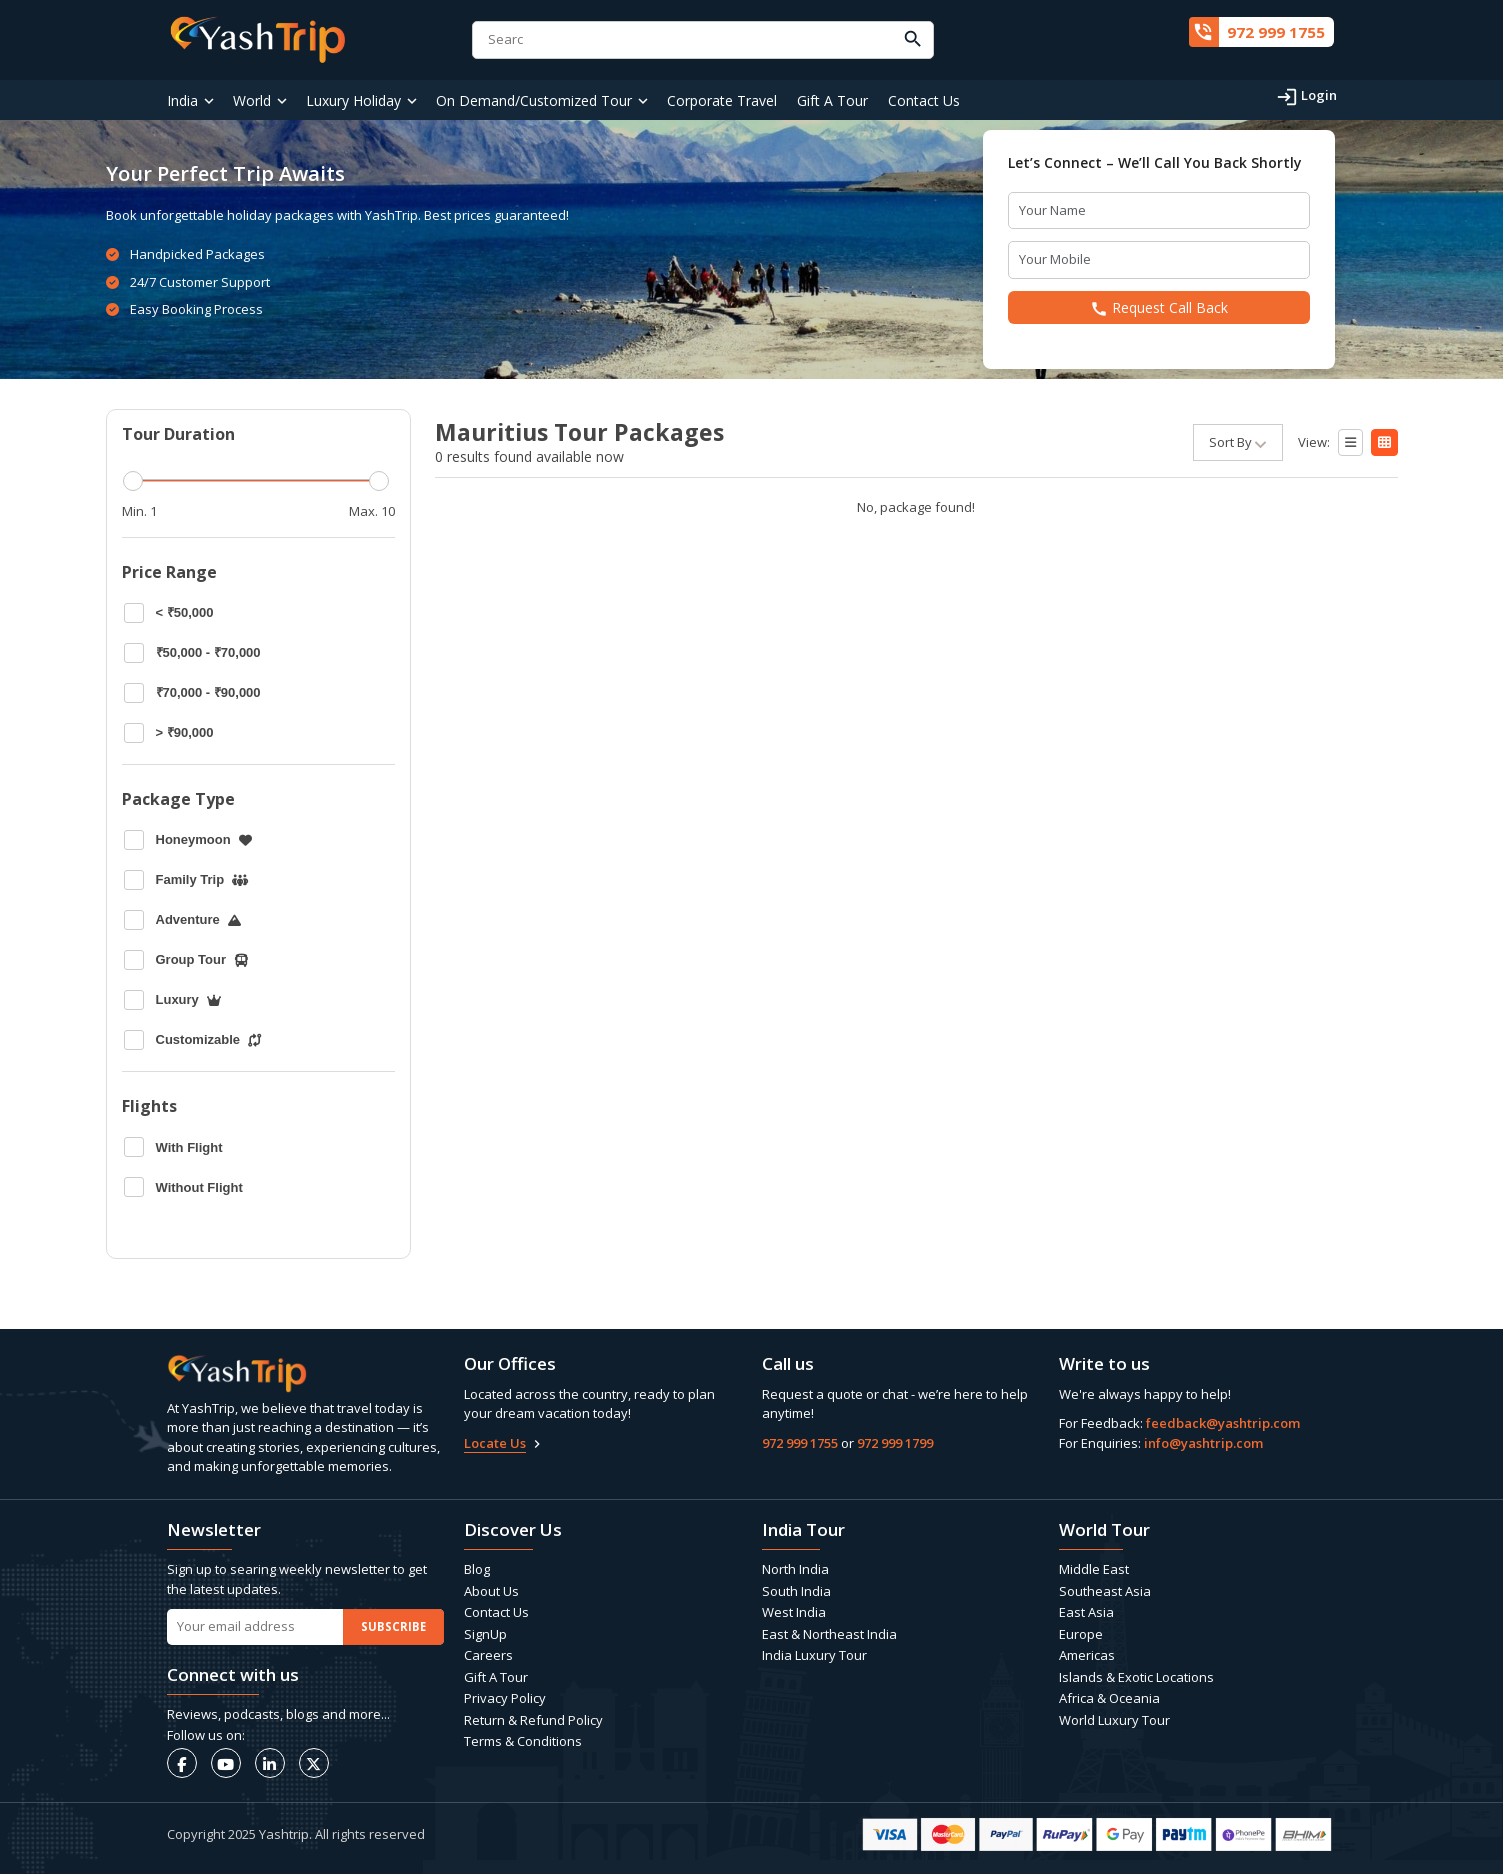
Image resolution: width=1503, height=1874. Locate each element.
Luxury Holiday (353, 100)
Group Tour (187, 960)
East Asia (1086, 1612)
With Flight (173, 1147)
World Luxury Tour (1114, 1720)
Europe (1081, 1634)
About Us (491, 1591)
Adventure (182, 920)
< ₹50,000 (169, 613)
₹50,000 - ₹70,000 (192, 653)
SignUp (485, 1634)
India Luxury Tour (814, 1655)
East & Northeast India (829, 1634)
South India (796, 1591)
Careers (488, 1655)
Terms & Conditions (523, 1741)
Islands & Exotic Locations (1136, 1677)
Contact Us (924, 100)
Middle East (1094, 1569)
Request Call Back (1159, 308)
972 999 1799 (895, 1443)
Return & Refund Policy (533, 1720)
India (182, 100)
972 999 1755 (800, 1443)
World (252, 100)
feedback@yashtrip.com (1223, 1423)
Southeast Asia (1105, 1591)
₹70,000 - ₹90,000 (192, 693)
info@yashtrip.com (1203, 1443)
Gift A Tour (832, 100)
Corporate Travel (722, 100)
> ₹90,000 (169, 733)
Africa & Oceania (1109, 1698)
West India (794, 1612)
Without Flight (183, 1187)
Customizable (193, 1040)
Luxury (173, 1000)
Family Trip (186, 880)
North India (795, 1569)
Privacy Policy (505, 1698)
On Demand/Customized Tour (534, 100)
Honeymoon (188, 840)
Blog (477, 1569)
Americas (1087, 1655)
